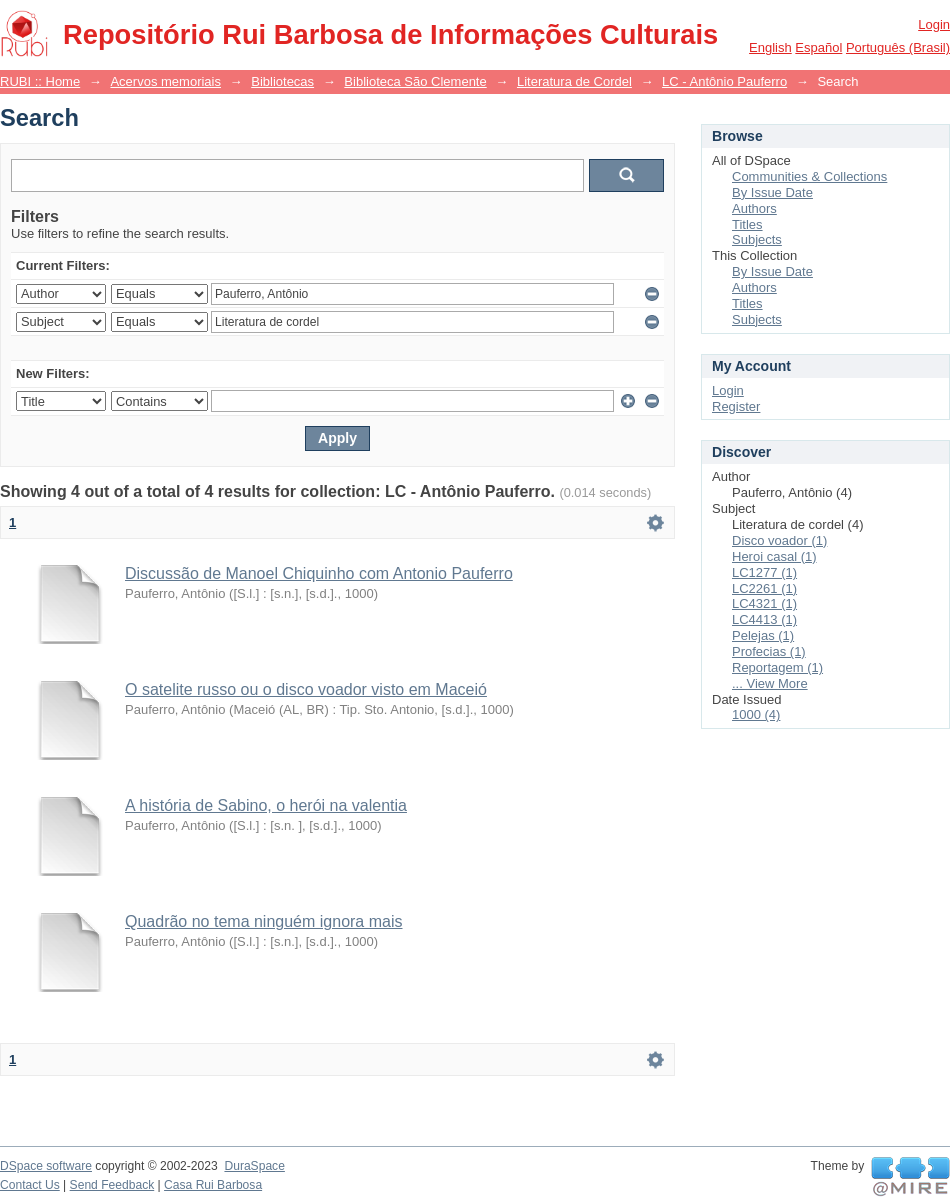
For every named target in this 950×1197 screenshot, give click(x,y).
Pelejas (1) (763, 635)
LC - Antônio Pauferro (724, 81)
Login (934, 24)
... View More (770, 683)
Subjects (757, 239)
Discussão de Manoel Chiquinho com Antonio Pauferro (319, 573)
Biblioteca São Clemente (415, 81)
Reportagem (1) (777, 667)
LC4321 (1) (764, 603)
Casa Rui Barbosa (213, 1185)
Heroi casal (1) (774, 556)
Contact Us (30, 1185)
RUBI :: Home (40, 81)
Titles (747, 224)
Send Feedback (112, 1185)
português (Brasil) (898, 47)
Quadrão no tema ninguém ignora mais (264, 921)
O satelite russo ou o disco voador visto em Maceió (306, 689)
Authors (754, 208)
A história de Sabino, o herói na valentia (266, 805)
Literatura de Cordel (574, 81)
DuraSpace (254, 1166)
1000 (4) (756, 714)
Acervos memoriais (165, 81)
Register (736, 406)
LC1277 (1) (764, 572)
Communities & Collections (809, 176)
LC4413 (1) (764, 619)
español (818, 47)
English (770, 47)
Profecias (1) (769, 651)
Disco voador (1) (779, 540)
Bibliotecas (282, 81)
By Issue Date (772, 192)
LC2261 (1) (764, 588)
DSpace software (46, 1166)
